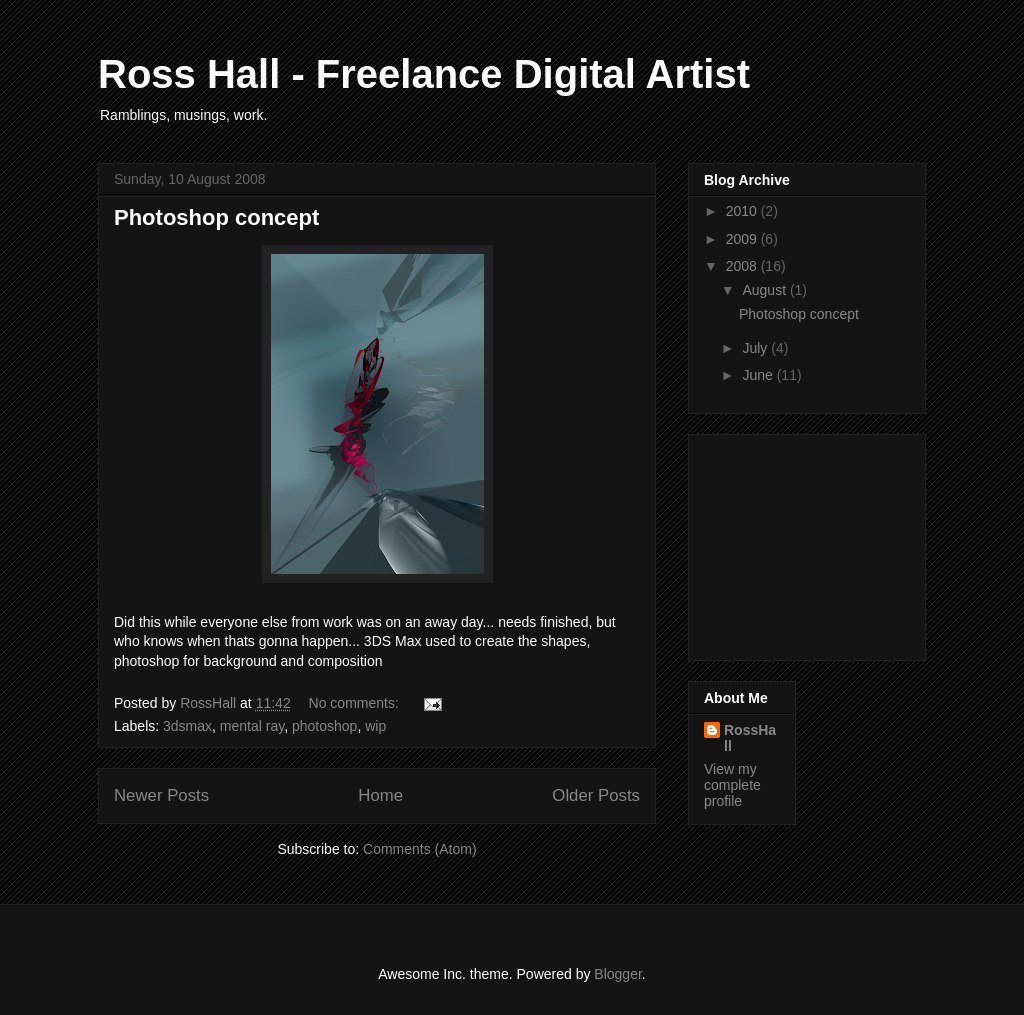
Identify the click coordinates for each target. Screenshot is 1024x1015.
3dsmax (187, 726)
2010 (743, 211)
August (765, 290)
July (756, 348)
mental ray (252, 726)
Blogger (617, 974)
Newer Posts (161, 795)
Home (380, 795)
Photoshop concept (216, 217)
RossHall (750, 738)
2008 (743, 266)
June (759, 375)
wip (375, 726)
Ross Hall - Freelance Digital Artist (424, 74)
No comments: (356, 703)
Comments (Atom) (420, 849)
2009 (743, 239)
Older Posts (596, 795)
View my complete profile (732, 785)
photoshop (324, 726)
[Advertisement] (804, 542)
